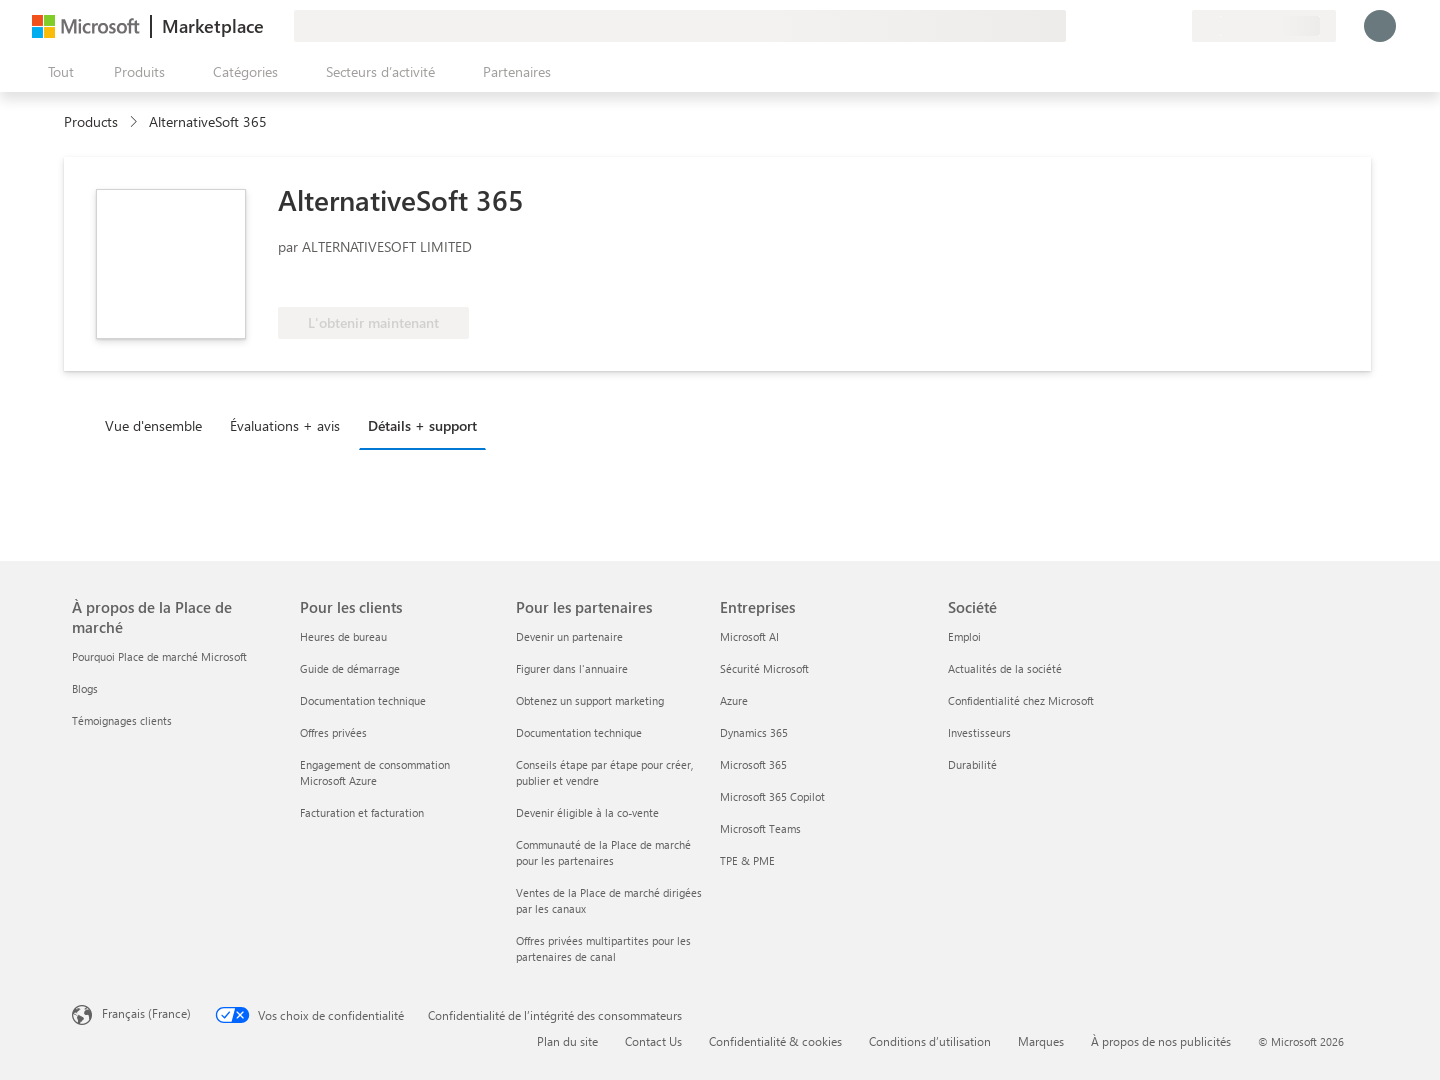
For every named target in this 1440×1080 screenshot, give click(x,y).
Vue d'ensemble (153, 425)
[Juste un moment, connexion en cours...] (1380, 26)
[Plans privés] (1176, 26)
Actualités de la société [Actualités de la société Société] (1005, 668)
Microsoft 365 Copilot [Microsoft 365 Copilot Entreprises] (772, 796)
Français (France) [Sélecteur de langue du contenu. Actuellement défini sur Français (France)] (146, 1013)
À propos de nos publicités (1161, 1041)
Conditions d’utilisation (930, 1041)
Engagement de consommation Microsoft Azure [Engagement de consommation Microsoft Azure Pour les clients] (375, 772)
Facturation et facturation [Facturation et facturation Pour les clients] (362, 812)
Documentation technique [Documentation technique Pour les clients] (363, 700)
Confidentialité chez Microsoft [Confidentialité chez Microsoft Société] (1021, 700)
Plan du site (567, 1041)
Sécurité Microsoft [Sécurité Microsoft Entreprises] (764, 668)
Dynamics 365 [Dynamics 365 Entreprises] (754, 732)
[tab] (158, 425)
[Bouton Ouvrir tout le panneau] (57, 72)
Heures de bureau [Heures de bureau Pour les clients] (343, 636)
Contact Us (653, 1041)
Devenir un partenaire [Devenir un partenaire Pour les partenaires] (569, 636)
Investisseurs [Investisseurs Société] (979, 732)
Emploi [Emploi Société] (964, 636)
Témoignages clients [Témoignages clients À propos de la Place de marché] (122, 720)
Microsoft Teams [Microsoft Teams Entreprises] (760, 828)
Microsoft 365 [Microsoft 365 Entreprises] (753, 764)
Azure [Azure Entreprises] (734, 700)
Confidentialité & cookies (775, 1041)
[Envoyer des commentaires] (1104, 26)
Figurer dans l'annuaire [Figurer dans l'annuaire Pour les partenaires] (572, 668)
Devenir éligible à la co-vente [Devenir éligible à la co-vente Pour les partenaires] (587, 812)
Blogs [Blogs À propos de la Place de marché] (85, 688)
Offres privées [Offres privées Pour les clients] (333, 732)
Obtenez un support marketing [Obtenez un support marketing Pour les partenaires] (590, 700)
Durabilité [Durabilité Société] (972, 764)
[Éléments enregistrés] (1152, 26)
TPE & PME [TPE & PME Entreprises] (747, 860)
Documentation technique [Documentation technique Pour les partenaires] (579, 732)
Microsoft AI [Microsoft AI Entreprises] (749, 636)
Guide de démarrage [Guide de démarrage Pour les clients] (350, 668)
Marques (1041, 1041)
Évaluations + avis (285, 425)
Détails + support (422, 425)
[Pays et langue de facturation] (1264, 26)
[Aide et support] (1128, 26)
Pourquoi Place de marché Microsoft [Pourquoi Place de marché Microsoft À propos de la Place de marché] (159, 656)
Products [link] (91, 121)
